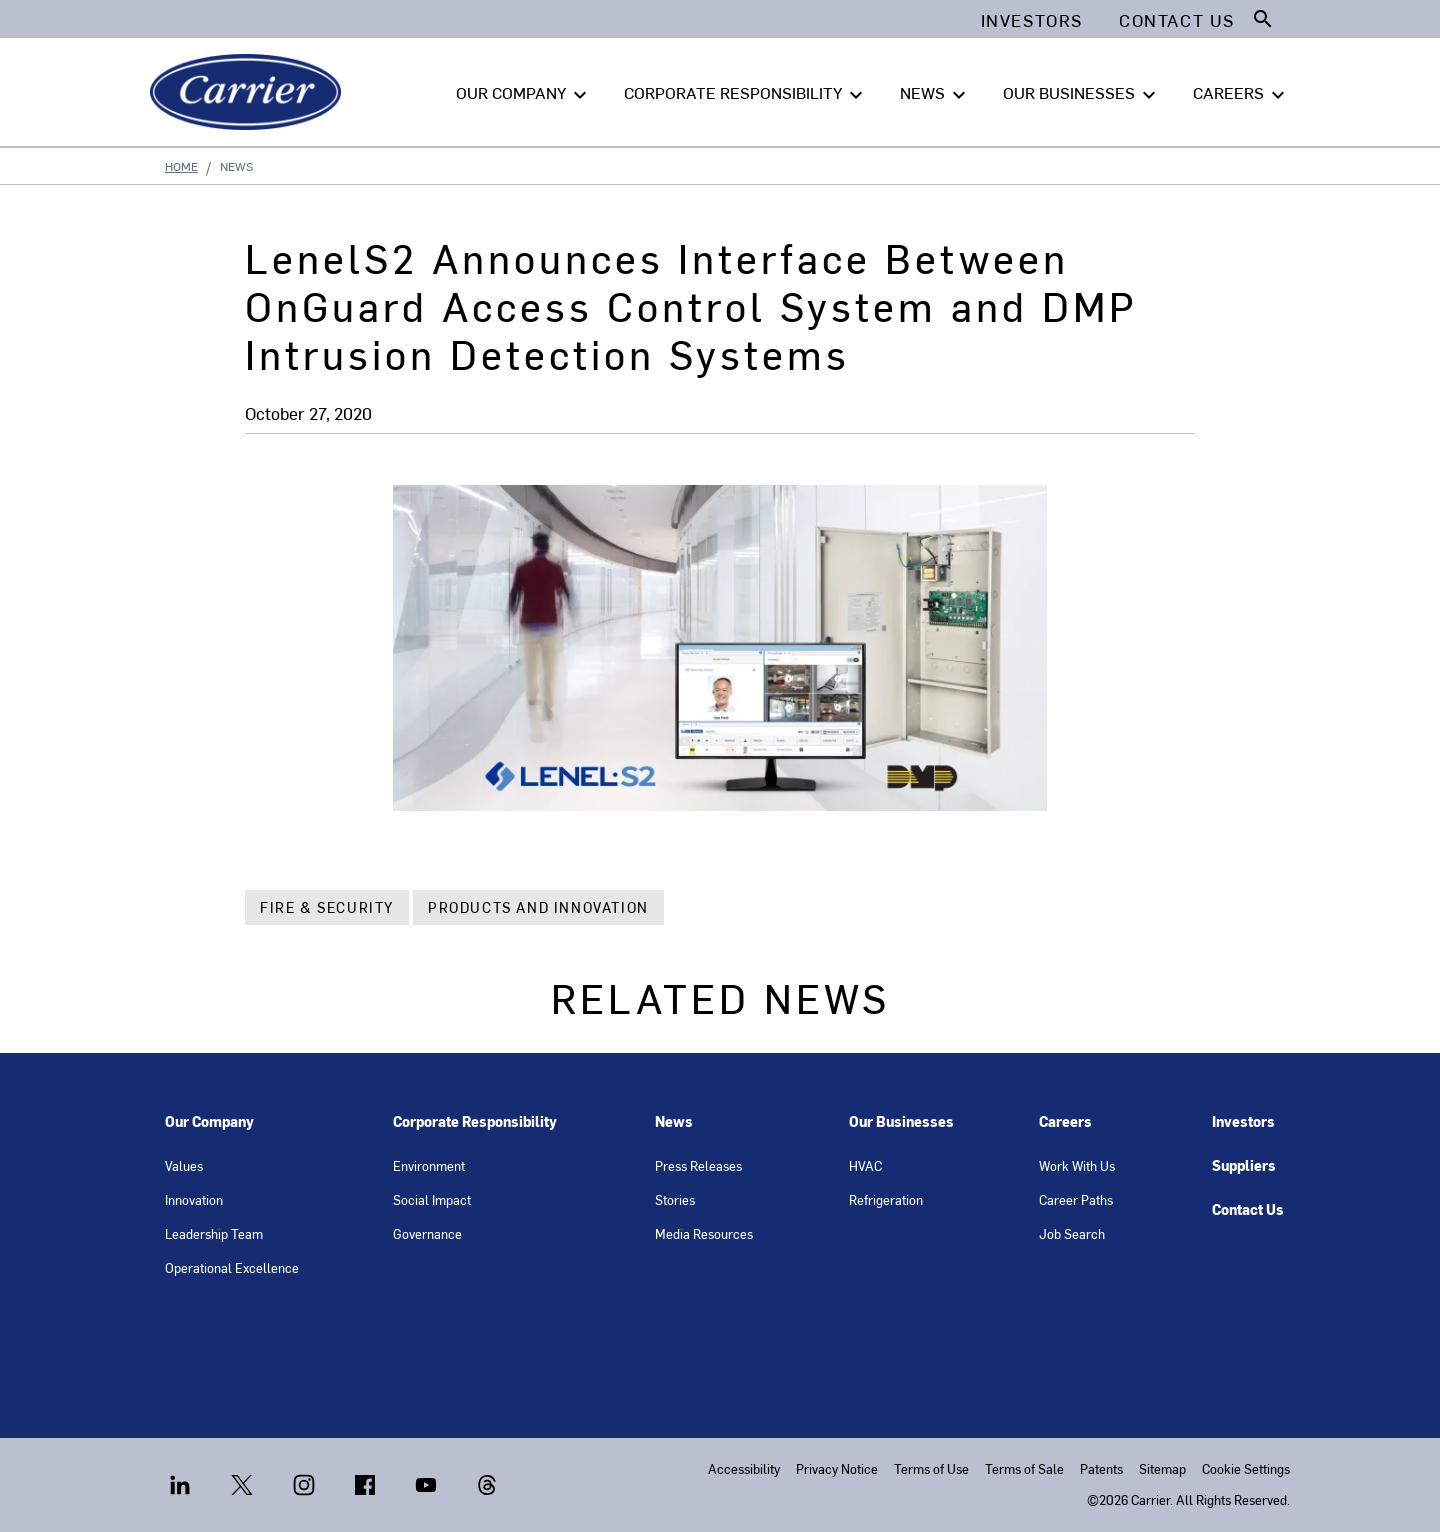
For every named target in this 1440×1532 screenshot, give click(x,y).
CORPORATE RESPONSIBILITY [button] (746, 93)
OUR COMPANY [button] (524, 93)
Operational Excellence (232, 1267)
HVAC (865, 1165)
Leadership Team (214, 1233)
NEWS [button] (935, 93)
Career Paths (1076, 1199)
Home (181, 166)
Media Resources (704, 1233)
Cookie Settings (1246, 1468)
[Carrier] (249, 92)
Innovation (194, 1199)
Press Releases (698, 1165)
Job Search (1072, 1233)
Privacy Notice (837, 1468)
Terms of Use (931, 1468)
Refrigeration (886, 1199)
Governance (427, 1233)
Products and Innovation (538, 907)
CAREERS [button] (1241, 93)
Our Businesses (901, 1121)
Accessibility (744, 1468)
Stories (675, 1199)
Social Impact (432, 1199)
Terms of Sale (1024, 1468)
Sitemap (1162, 1468)
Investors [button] (1032, 20)
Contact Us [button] (1177, 20)
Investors (1243, 1121)
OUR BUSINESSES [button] (1082, 93)
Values (184, 1165)
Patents (1101, 1468)
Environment (429, 1165)
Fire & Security (327, 907)
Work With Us (1077, 1165)
